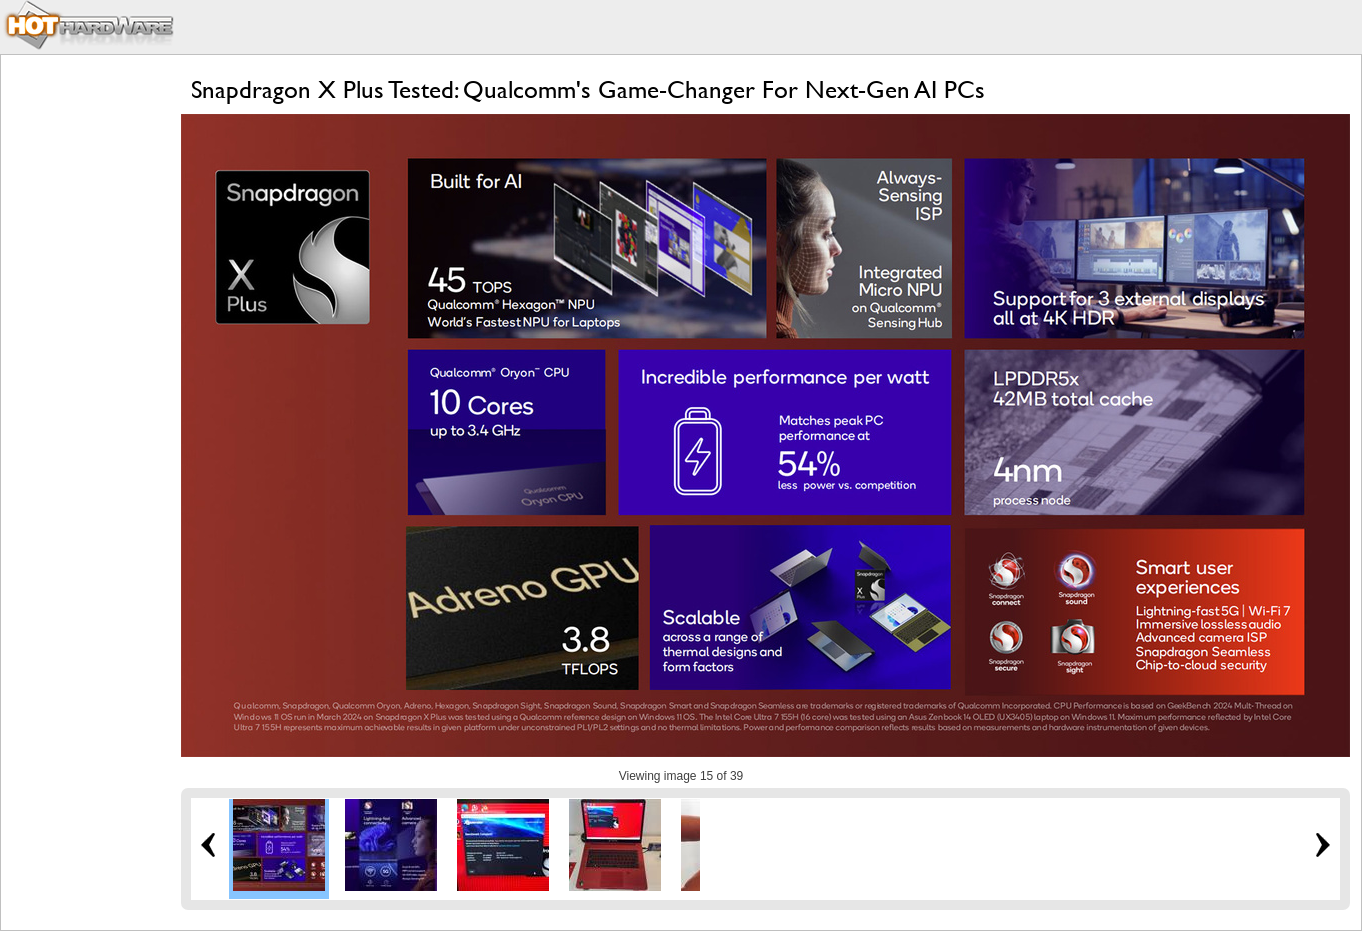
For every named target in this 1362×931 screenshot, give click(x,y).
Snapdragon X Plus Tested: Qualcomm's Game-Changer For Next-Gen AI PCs (588, 89)
